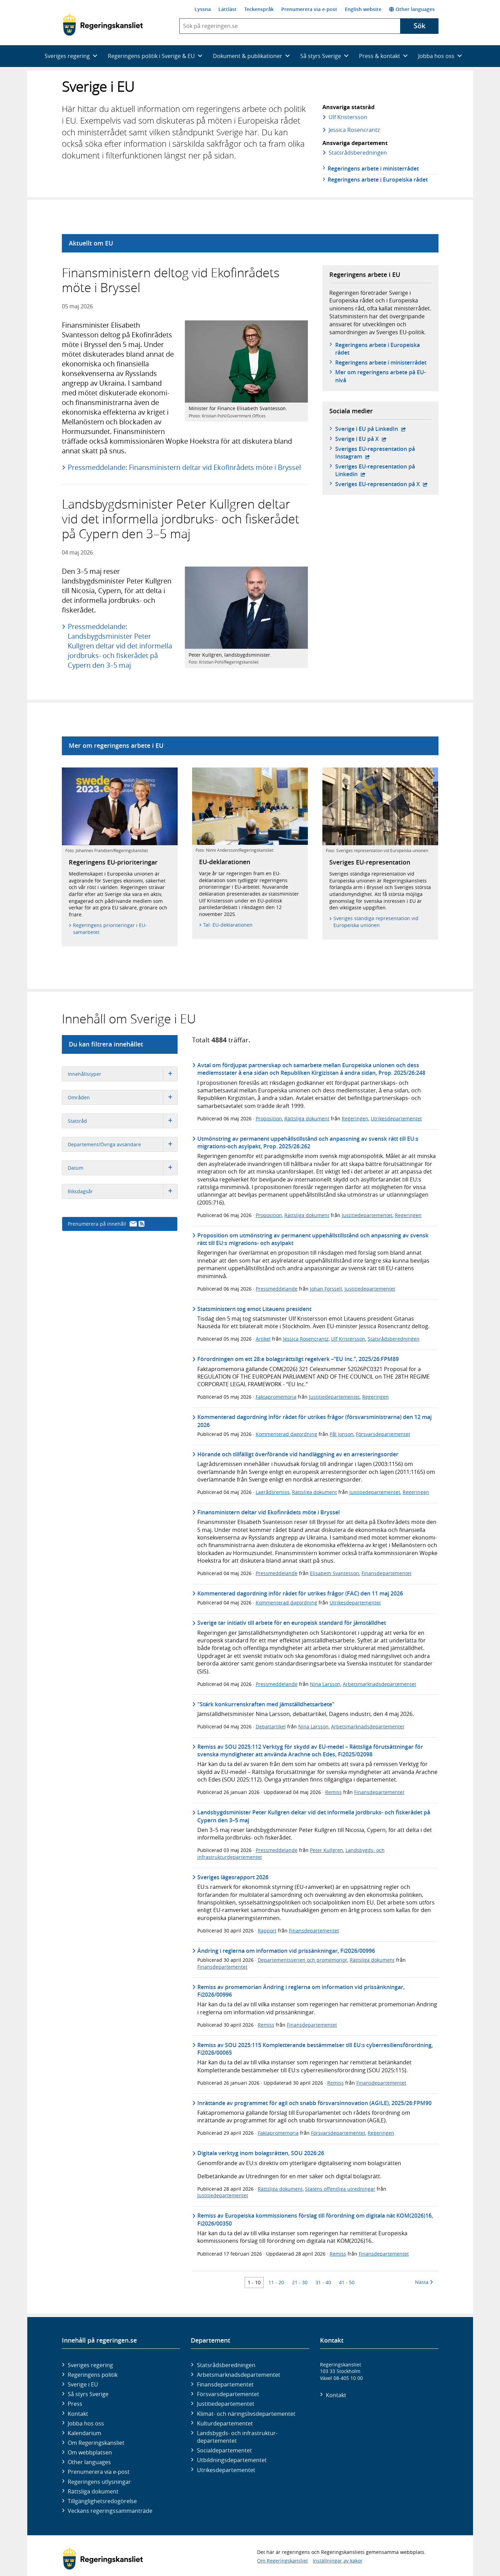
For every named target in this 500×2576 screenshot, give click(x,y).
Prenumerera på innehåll (106, 1224)
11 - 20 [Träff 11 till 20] (276, 2282)
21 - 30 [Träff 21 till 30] (300, 2282)
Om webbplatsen (90, 2452)
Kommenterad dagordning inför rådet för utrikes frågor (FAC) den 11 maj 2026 (300, 1593)
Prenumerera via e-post (309, 9)
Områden (122, 1097)
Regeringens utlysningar (99, 2482)
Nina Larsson (325, 1684)
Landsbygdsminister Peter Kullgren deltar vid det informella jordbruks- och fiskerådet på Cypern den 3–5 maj (313, 1816)
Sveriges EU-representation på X (381, 484)
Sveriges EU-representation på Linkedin (375, 470)
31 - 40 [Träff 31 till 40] (323, 2282)
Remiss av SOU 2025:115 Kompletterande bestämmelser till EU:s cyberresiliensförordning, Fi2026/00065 (315, 2048)
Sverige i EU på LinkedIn (370, 429)
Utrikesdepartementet (396, 1118)
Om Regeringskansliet (96, 2443)
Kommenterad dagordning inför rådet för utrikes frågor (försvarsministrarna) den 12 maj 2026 (314, 1420)
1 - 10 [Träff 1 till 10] (254, 2282)
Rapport (267, 1930)
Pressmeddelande (277, 1288)
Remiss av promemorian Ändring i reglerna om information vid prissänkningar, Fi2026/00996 (301, 1990)
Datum (122, 1168)
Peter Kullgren (326, 1850)
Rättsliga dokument (306, 1118)
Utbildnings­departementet (232, 2460)
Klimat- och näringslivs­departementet (246, 2414)
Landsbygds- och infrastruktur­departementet (237, 2436)
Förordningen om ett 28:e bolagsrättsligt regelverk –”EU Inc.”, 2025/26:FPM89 (298, 1359)
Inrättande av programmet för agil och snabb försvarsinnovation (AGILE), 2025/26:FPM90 (314, 2103)
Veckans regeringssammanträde (110, 2511)
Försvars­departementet (228, 2394)
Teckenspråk (259, 9)
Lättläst (227, 9)
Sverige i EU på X (361, 439)
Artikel (263, 1338)
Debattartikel (271, 1726)
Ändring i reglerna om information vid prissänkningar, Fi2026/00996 (286, 1951)
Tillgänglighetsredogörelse (102, 2501)
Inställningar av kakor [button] (337, 2560)
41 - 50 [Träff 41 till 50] (347, 2282)
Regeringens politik (92, 2375)
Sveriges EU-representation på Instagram (375, 452)
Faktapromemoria (276, 1396)
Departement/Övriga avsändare (122, 1144)
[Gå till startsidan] (103, 24)
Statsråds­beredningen (357, 152)
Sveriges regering (90, 2365)
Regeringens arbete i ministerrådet (373, 168)
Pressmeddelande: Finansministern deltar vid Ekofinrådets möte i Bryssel (184, 467)
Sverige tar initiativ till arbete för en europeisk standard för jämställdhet (291, 1623)
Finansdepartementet (386, 1573)
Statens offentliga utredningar (340, 2189)
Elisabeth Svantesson (334, 1573)
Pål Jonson (341, 1434)
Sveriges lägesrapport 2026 (232, 1877)
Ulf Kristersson (347, 117)
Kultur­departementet (225, 2423)
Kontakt (78, 2414)
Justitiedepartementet (367, 1215)
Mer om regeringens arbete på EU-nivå (380, 376)
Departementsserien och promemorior (302, 1960)
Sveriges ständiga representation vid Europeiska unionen (375, 921)
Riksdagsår (122, 1191)
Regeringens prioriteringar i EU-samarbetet (110, 928)
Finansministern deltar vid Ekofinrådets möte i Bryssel (268, 1512)
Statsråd (122, 1121)
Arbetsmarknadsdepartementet (379, 1684)
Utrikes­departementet (226, 2470)
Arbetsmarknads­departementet (238, 2375)
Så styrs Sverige (88, 2394)
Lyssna (203, 9)
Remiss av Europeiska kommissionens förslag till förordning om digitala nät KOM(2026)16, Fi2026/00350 (315, 2219)
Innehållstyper (122, 1074)
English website (363, 9)
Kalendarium (84, 2433)
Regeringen (355, 1118)
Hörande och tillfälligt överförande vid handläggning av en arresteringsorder (297, 1454)
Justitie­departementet (225, 2404)
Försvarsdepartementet (383, 1434)
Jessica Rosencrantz (354, 130)
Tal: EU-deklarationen (228, 925)
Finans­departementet (225, 2384)
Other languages (412, 9)
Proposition (269, 1118)
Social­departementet (224, 2450)
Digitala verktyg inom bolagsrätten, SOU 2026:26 (260, 2153)
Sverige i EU (83, 2384)
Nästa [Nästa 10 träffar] (424, 2282)
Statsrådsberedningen (393, 1338)
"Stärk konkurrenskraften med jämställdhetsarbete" (265, 1704)
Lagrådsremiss (273, 1492)
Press (75, 2404)
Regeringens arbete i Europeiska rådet (378, 179)
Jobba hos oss (86, 2423)
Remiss (333, 1792)
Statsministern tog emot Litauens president (254, 1309)
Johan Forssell (326, 1288)
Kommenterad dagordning (286, 1434)
